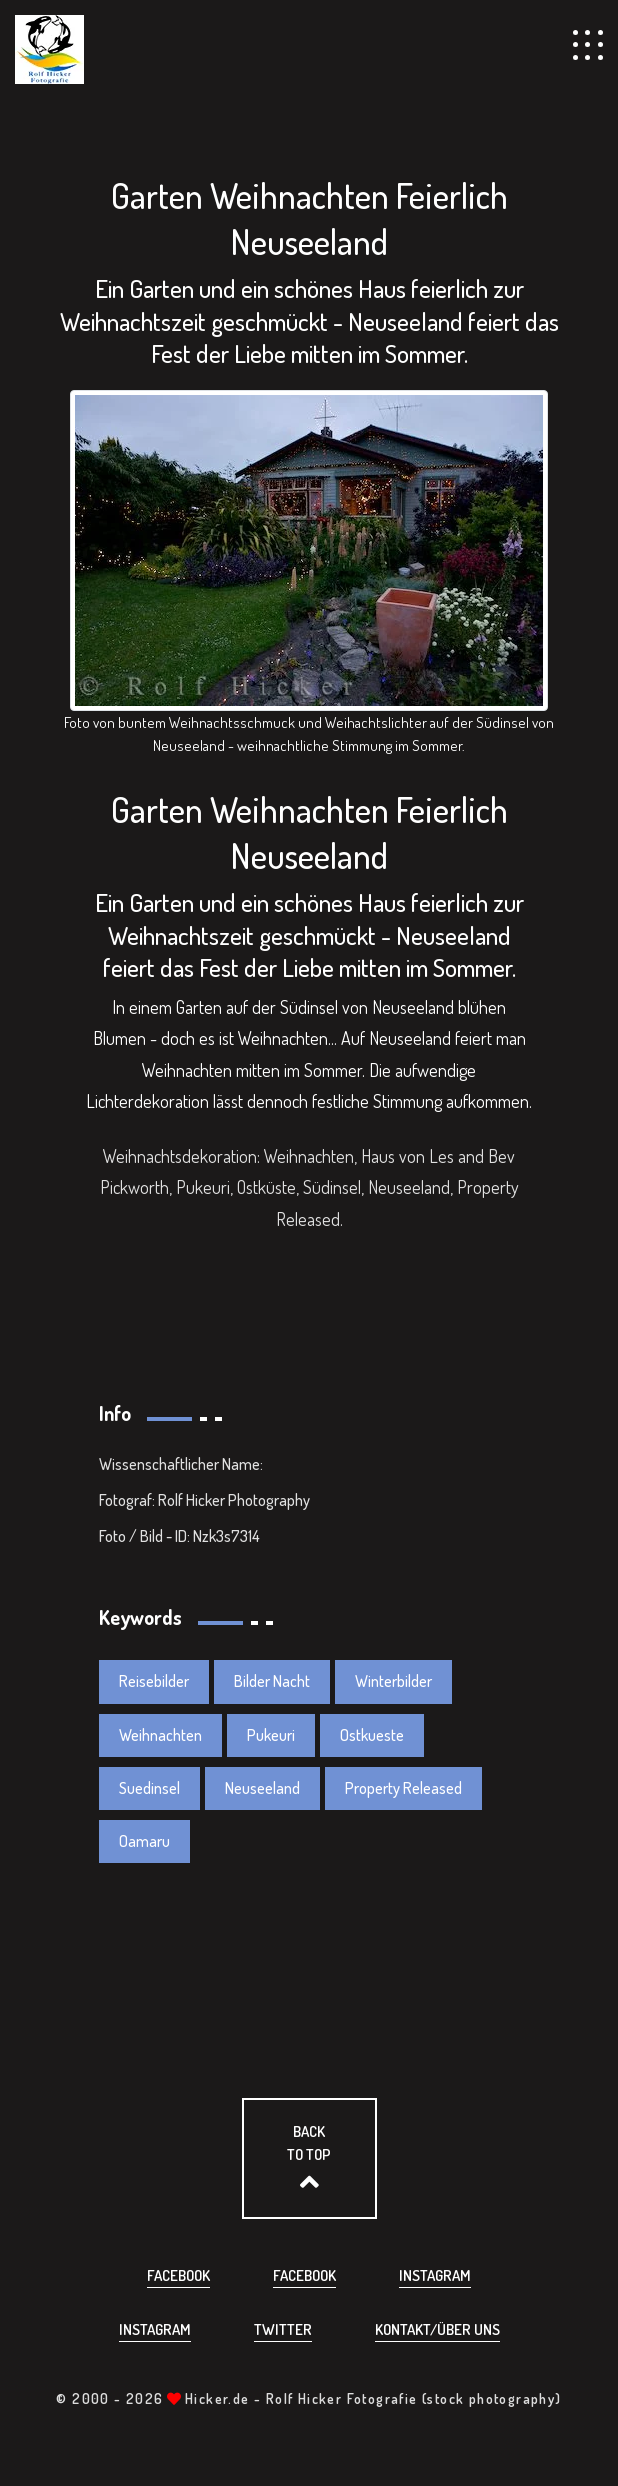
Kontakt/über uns (437, 2329)
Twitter (283, 2329)
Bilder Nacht (272, 1681)
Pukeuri (271, 1735)
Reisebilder (154, 1681)
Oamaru (144, 1841)
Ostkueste (372, 1735)
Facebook (178, 2275)
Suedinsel (149, 1788)
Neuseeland (262, 1788)
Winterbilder (393, 1681)
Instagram (435, 2275)
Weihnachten (160, 1735)
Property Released (403, 1788)
